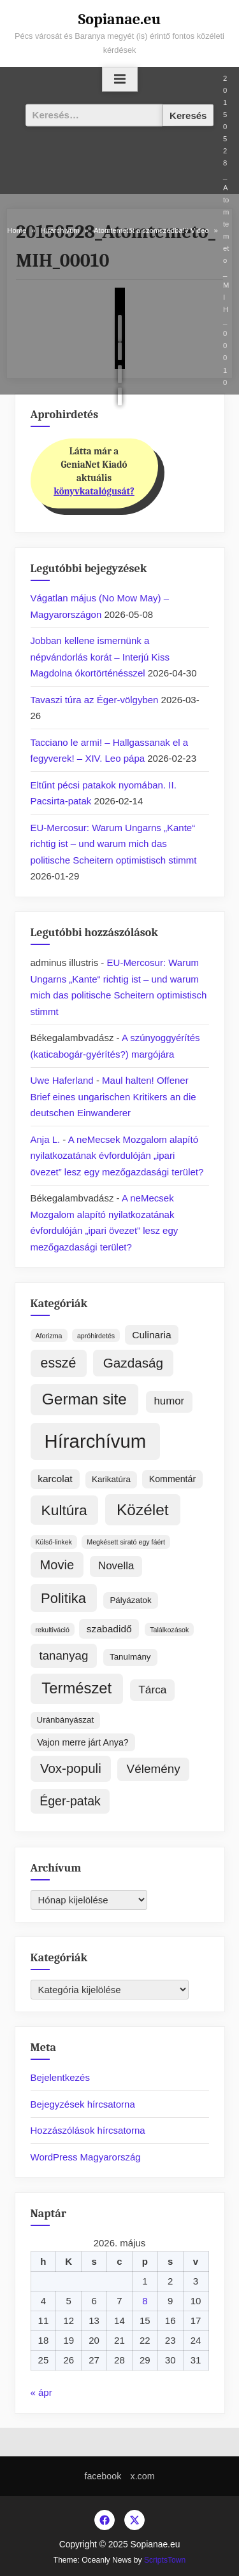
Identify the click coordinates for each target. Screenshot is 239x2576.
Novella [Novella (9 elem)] (116, 1566)
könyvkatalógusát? (94, 491)
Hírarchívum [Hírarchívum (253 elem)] (96, 1441)
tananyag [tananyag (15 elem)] (64, 1655)
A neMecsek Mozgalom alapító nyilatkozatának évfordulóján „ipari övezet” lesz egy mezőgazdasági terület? (117, 1155)
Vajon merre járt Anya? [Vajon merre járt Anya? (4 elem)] (83, 1742)
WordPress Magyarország (86, 2157)
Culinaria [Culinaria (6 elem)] (151, 1334)
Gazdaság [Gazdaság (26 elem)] (133, 1362)
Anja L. (46, 1139)
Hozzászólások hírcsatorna (88, 2130)
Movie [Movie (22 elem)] (57, 1565)
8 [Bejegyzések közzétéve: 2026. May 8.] (144, 2300)
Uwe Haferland (62, 1080)
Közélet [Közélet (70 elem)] (143, 1509)
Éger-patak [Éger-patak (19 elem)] (70, 1801)
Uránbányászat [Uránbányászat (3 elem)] (65, 1720)
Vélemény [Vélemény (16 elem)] (153, 1768)
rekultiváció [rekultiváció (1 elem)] (52, 1630)
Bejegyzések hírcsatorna (83, 2104)
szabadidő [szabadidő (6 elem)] (109, 1628)
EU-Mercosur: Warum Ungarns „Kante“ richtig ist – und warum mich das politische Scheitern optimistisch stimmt (114, 843)
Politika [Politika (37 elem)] (63, 1598)
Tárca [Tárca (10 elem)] (152, 1689)
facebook (102, 2476)
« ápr (41, 2392)
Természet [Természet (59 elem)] (76, 1688)
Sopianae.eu (119, 19)
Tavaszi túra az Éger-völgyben (95, 699)
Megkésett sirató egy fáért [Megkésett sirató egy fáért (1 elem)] (126, 1542)
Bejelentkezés (60, 2077)
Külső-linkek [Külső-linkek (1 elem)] (54, 1542)
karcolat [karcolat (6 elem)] (55, 1478)
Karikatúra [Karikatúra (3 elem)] (111, 1479)
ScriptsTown (164, 2560)
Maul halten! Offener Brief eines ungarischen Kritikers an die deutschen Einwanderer (113, 1096)
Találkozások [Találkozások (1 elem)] (169, 1630)
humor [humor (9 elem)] (169, 1401)
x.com (143, 2476)
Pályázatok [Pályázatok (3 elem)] (130, 1600)
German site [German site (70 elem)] (84, 1399)
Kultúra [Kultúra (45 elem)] (64, 1510)
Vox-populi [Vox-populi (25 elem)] (70, 1768)
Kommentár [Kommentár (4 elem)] (172, 1479)
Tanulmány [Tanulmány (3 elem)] (130, 1657)
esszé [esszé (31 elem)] (58, 1363)
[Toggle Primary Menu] (120, 79)
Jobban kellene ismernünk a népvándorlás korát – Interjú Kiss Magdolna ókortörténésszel (100, 656)
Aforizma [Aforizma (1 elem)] (49, 1336)
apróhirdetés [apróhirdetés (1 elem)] (96, 1336)
